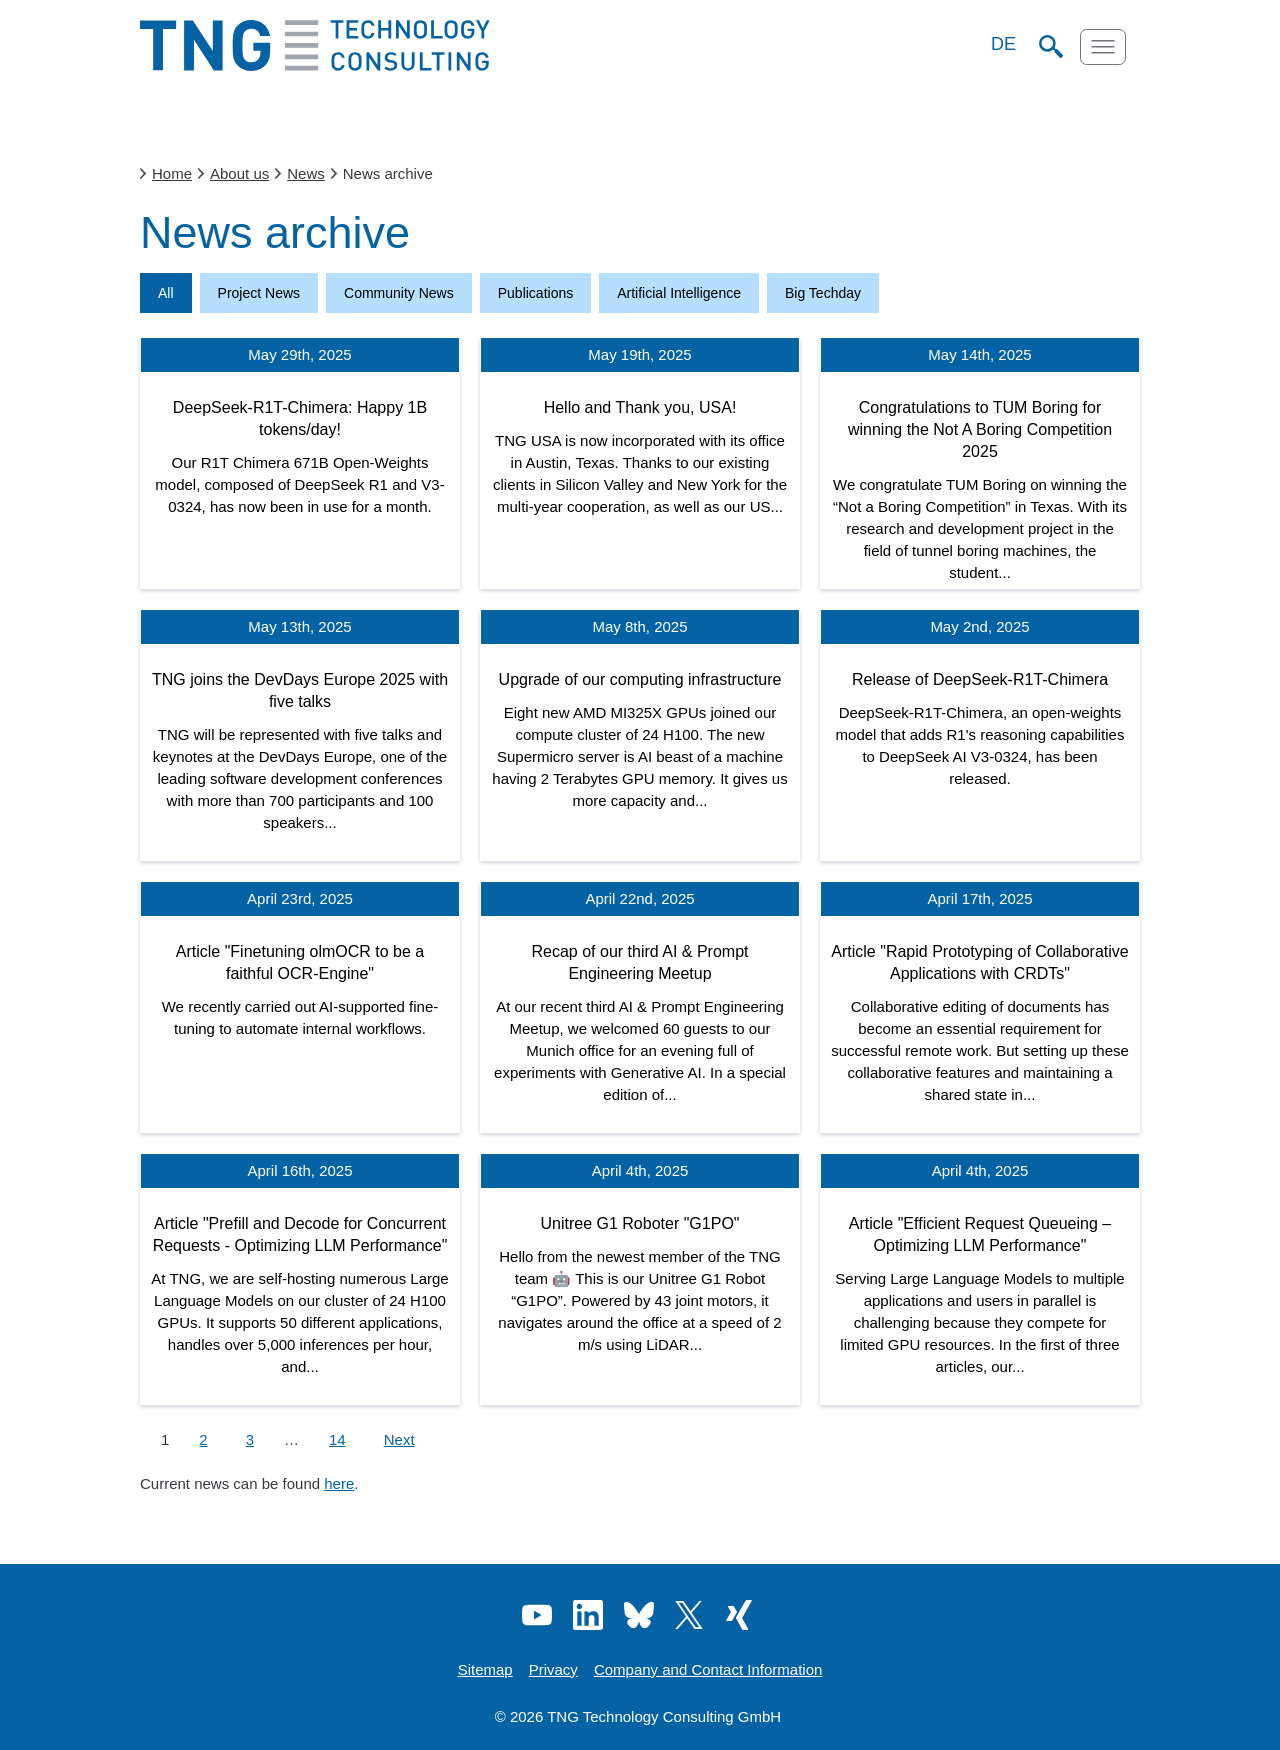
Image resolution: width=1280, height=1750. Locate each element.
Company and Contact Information (708, 1669)
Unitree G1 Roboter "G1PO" (640, 1223)
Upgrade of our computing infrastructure (640, 679)
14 (337, 1439)
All (166, 293)
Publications (536, 293)
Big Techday (823, 293)
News (306, 173)
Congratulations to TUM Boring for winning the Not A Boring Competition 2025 (980, 429)
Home (172, 173)
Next (399, 1439)
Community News (399, 293)
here (339, 1483)
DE (1003, 44)
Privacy (553, 1669)
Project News (259, 293)
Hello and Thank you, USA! (640, 407)
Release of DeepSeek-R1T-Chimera (980, 679)
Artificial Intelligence (679, 293)
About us (239, 173)
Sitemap (485, 1669)
